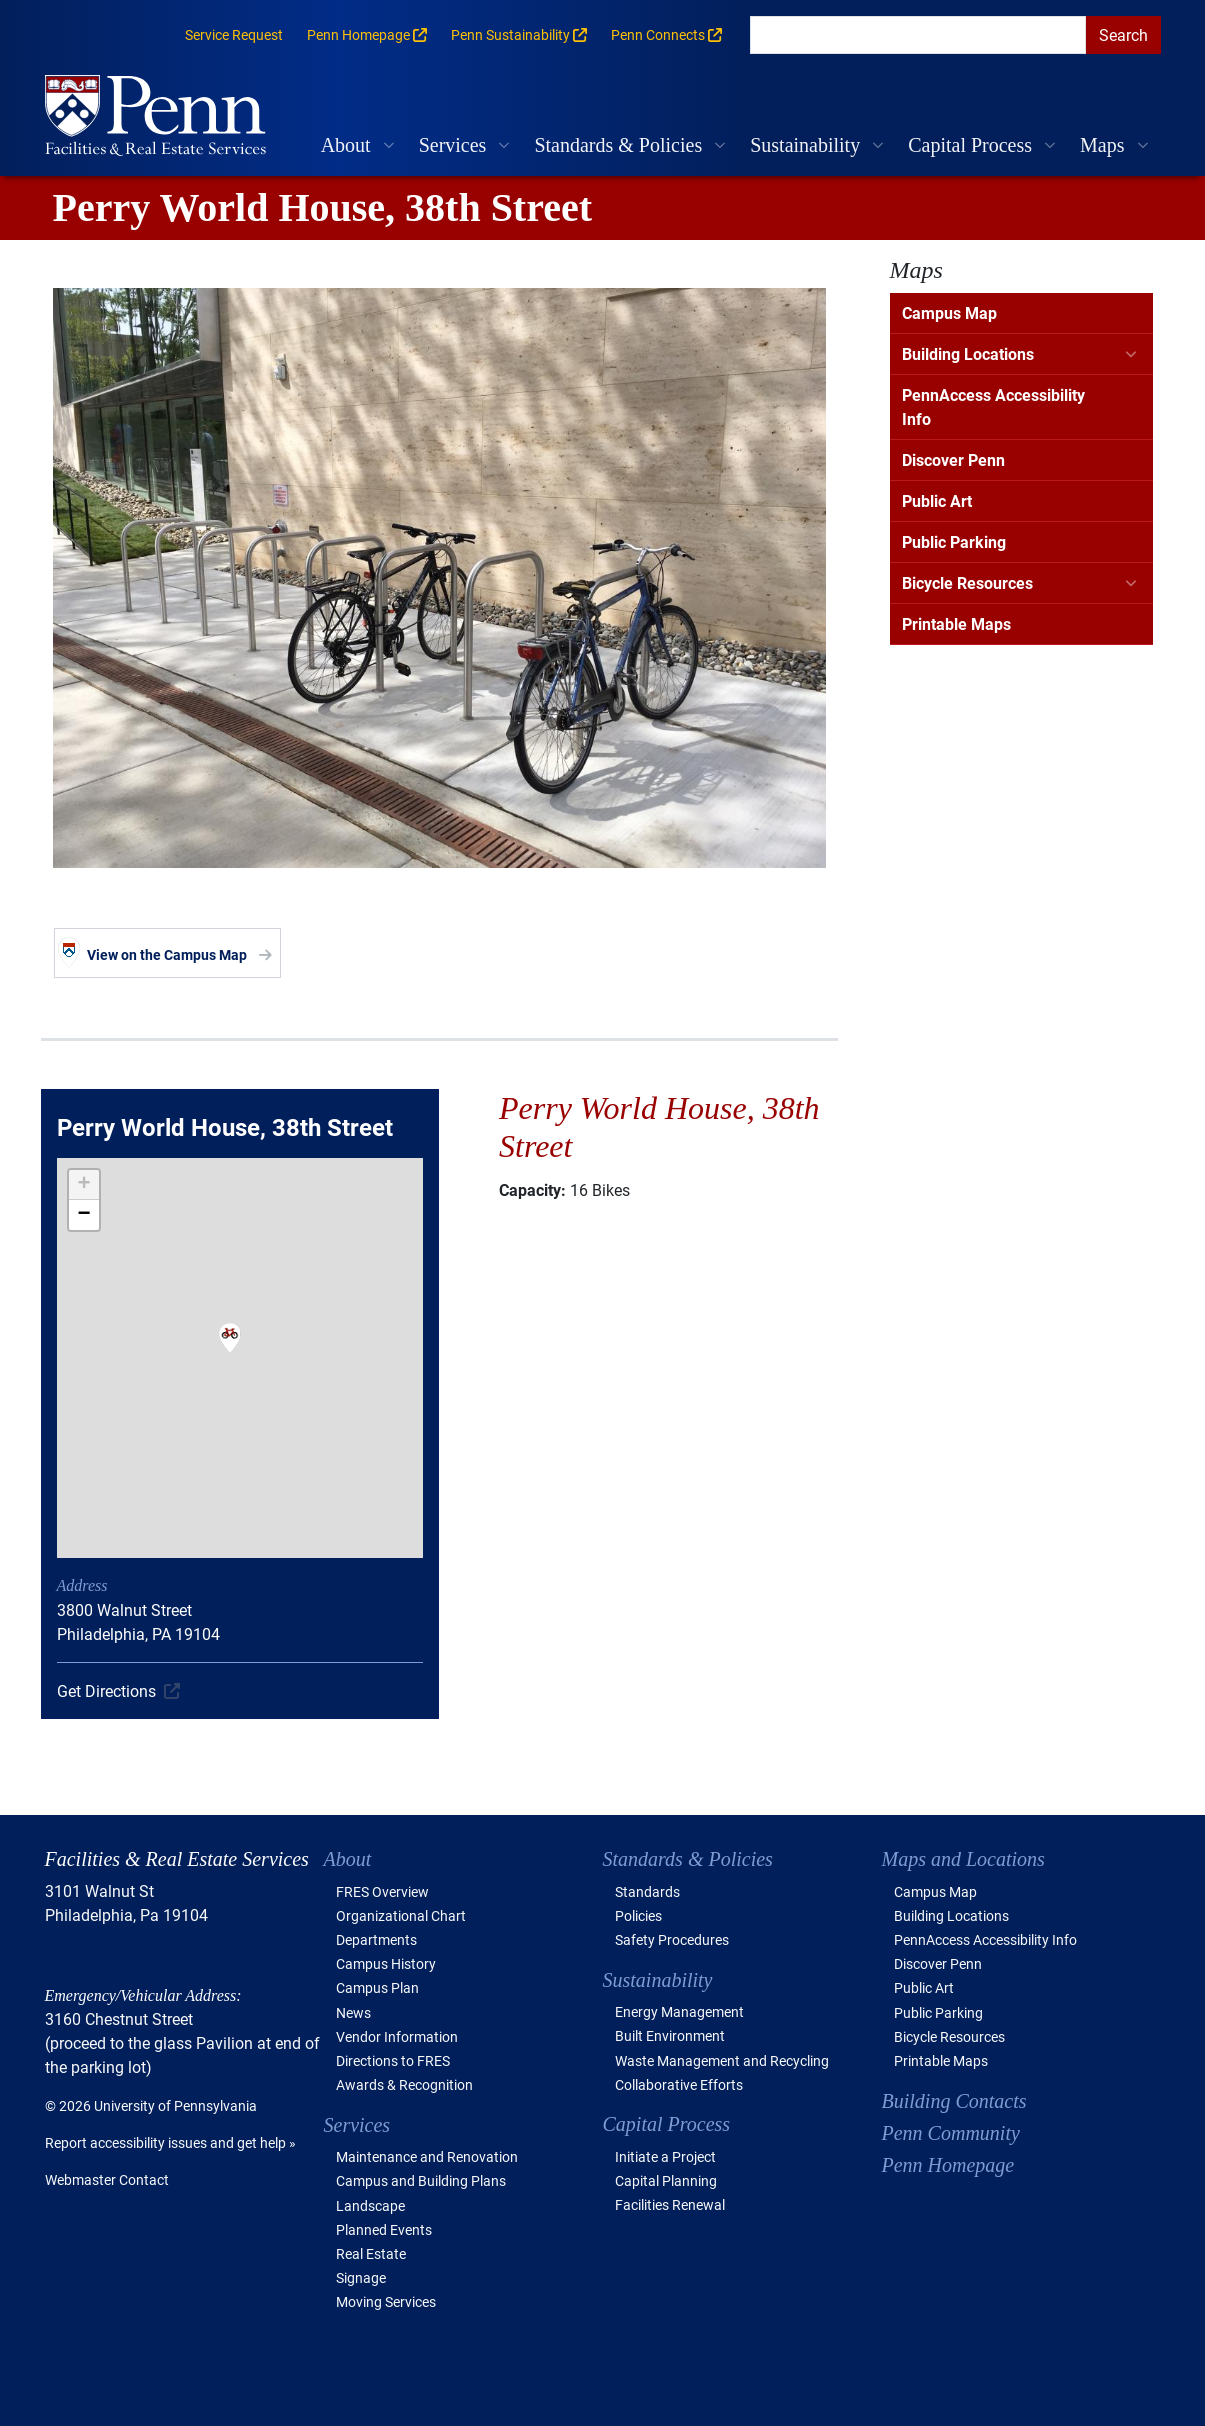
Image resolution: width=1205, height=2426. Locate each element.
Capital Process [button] (970, 145)
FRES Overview (382, 1891)
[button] (230, 1351)
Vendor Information (397, 2036)
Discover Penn (953, 459)
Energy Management (679, 2011)
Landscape (370, 2205)
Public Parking (954, 541)
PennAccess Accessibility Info (993, 406)
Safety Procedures (672, 1939)
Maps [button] (1102, 145)
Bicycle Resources (967, 582)
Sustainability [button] (805, 145)
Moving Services (386, 2301)
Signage (361, 2277)
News (353, 2012)
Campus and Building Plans (421, 2180)
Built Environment (670, 2035)
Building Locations (968, 353)
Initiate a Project (665, 2156)
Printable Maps (956, 623)
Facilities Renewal (670, 2204)
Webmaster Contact (107, 2179)
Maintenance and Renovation (427, 2156)
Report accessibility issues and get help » (170, 2142)
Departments (376, 1939)
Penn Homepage (948, 2165)
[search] (918, 35)
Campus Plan (377, 1987)
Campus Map (949, 312)
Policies (638, 1915)
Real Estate (371, 2253)
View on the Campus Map (167, 954)
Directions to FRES (393, 2060)
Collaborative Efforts (679, 2084)
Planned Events (384, 2229)
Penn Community (951, 2133)
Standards (647, 1891)
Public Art (937, 500)
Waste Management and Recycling (722, 2060)
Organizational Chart (401, 1915)
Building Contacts (954, 2101)
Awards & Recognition (404, 2084)
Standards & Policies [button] (618, 145)
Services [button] (453, 145)
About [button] (346, 145)
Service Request (234, 34)
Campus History (386, 1963)
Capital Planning (666, 2180)
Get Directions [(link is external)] (106, 1690)
